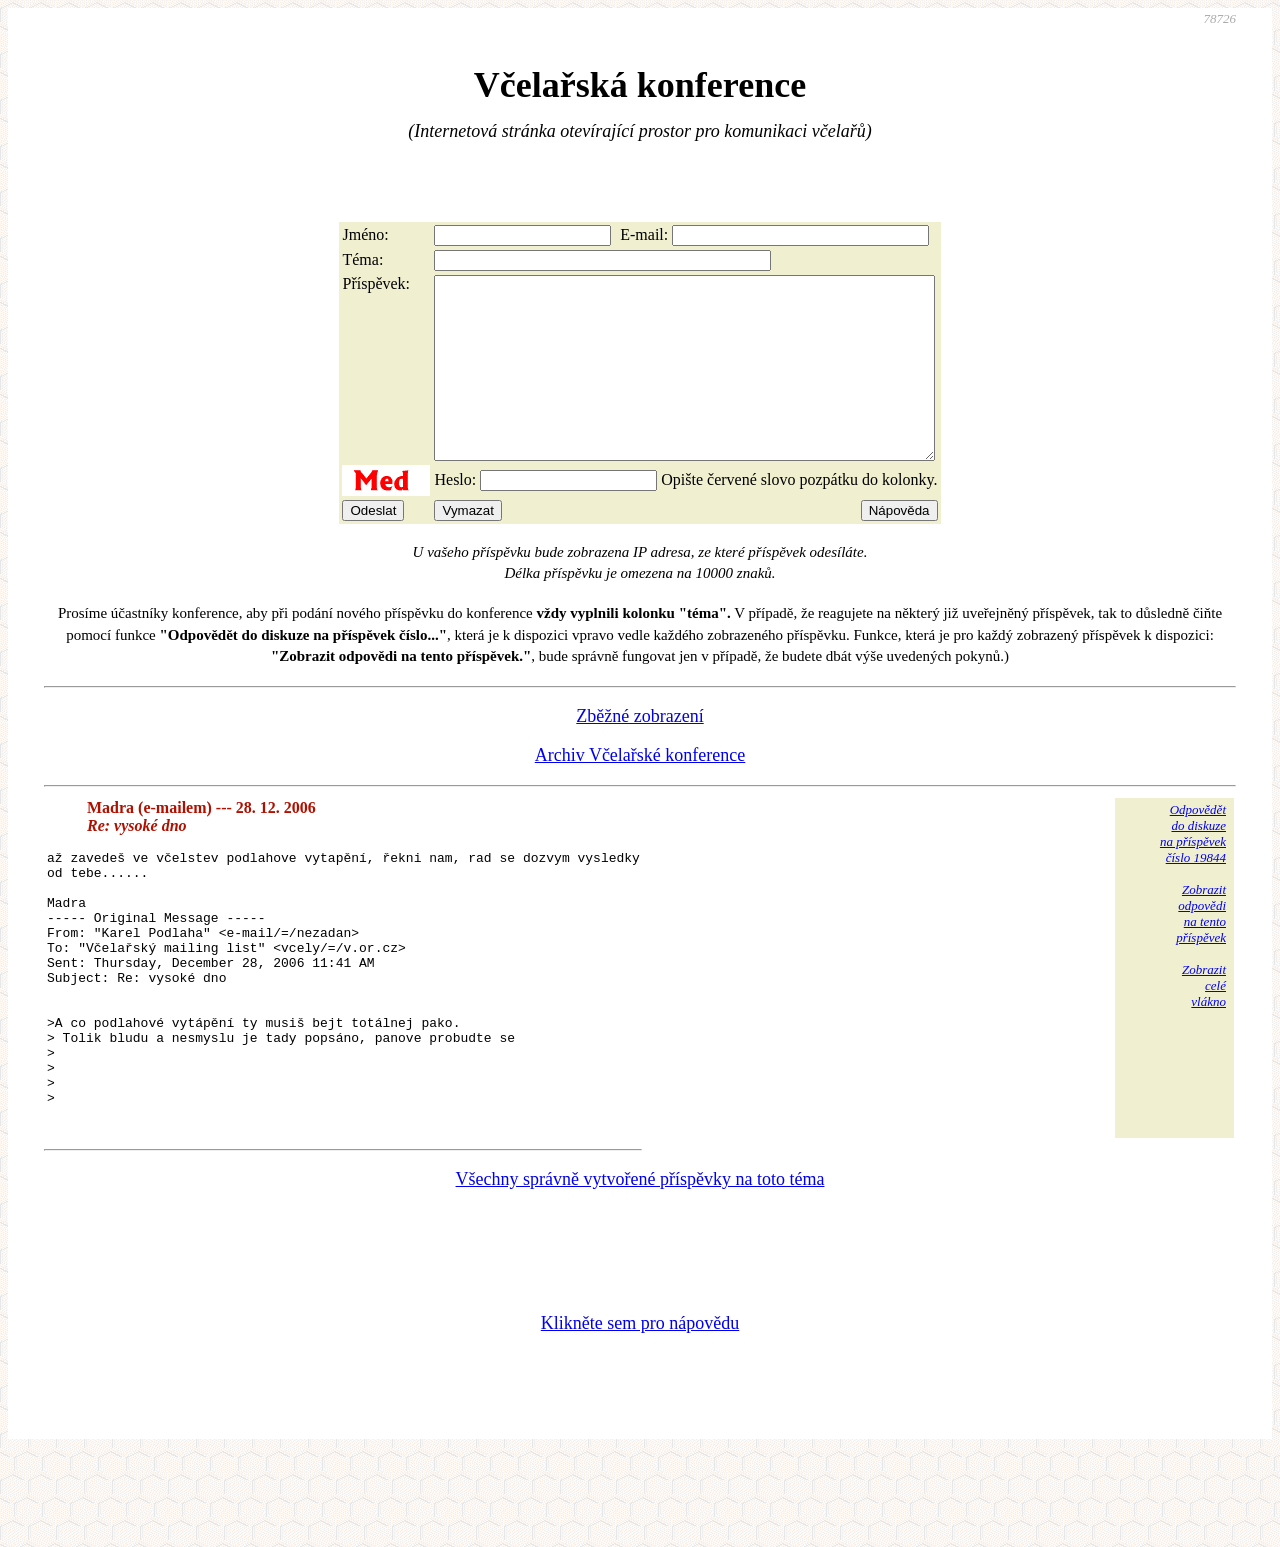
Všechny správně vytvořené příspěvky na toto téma (640, 1269)
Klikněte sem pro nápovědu (640, 1413)
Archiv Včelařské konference (640, 791)
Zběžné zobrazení (639, 752)
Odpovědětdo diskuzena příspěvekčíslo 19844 (1193, 869)
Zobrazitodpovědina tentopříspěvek (1201, 949)
